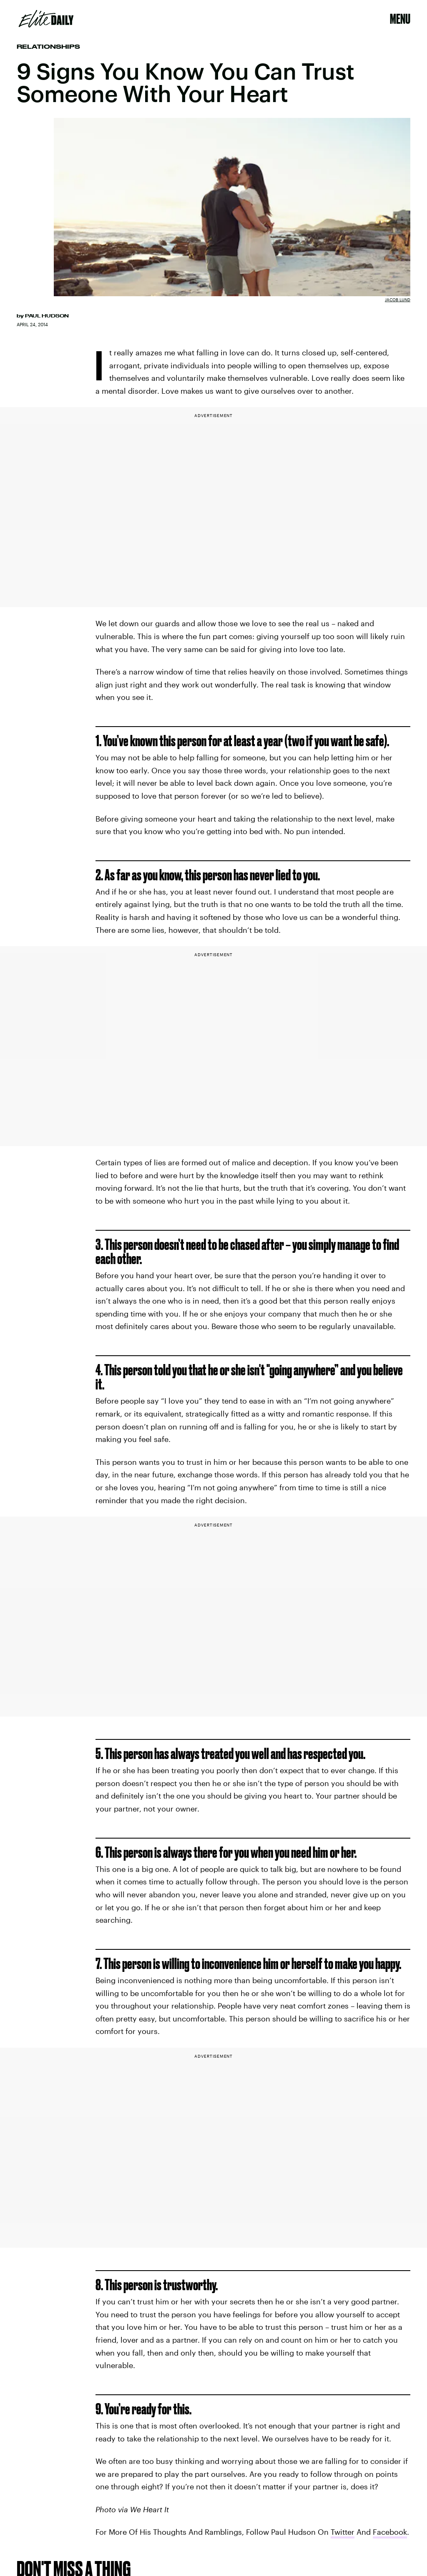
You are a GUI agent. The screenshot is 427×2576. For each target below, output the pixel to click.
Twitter (342, 2531)
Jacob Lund (397, 299)
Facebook (390, 2531)
